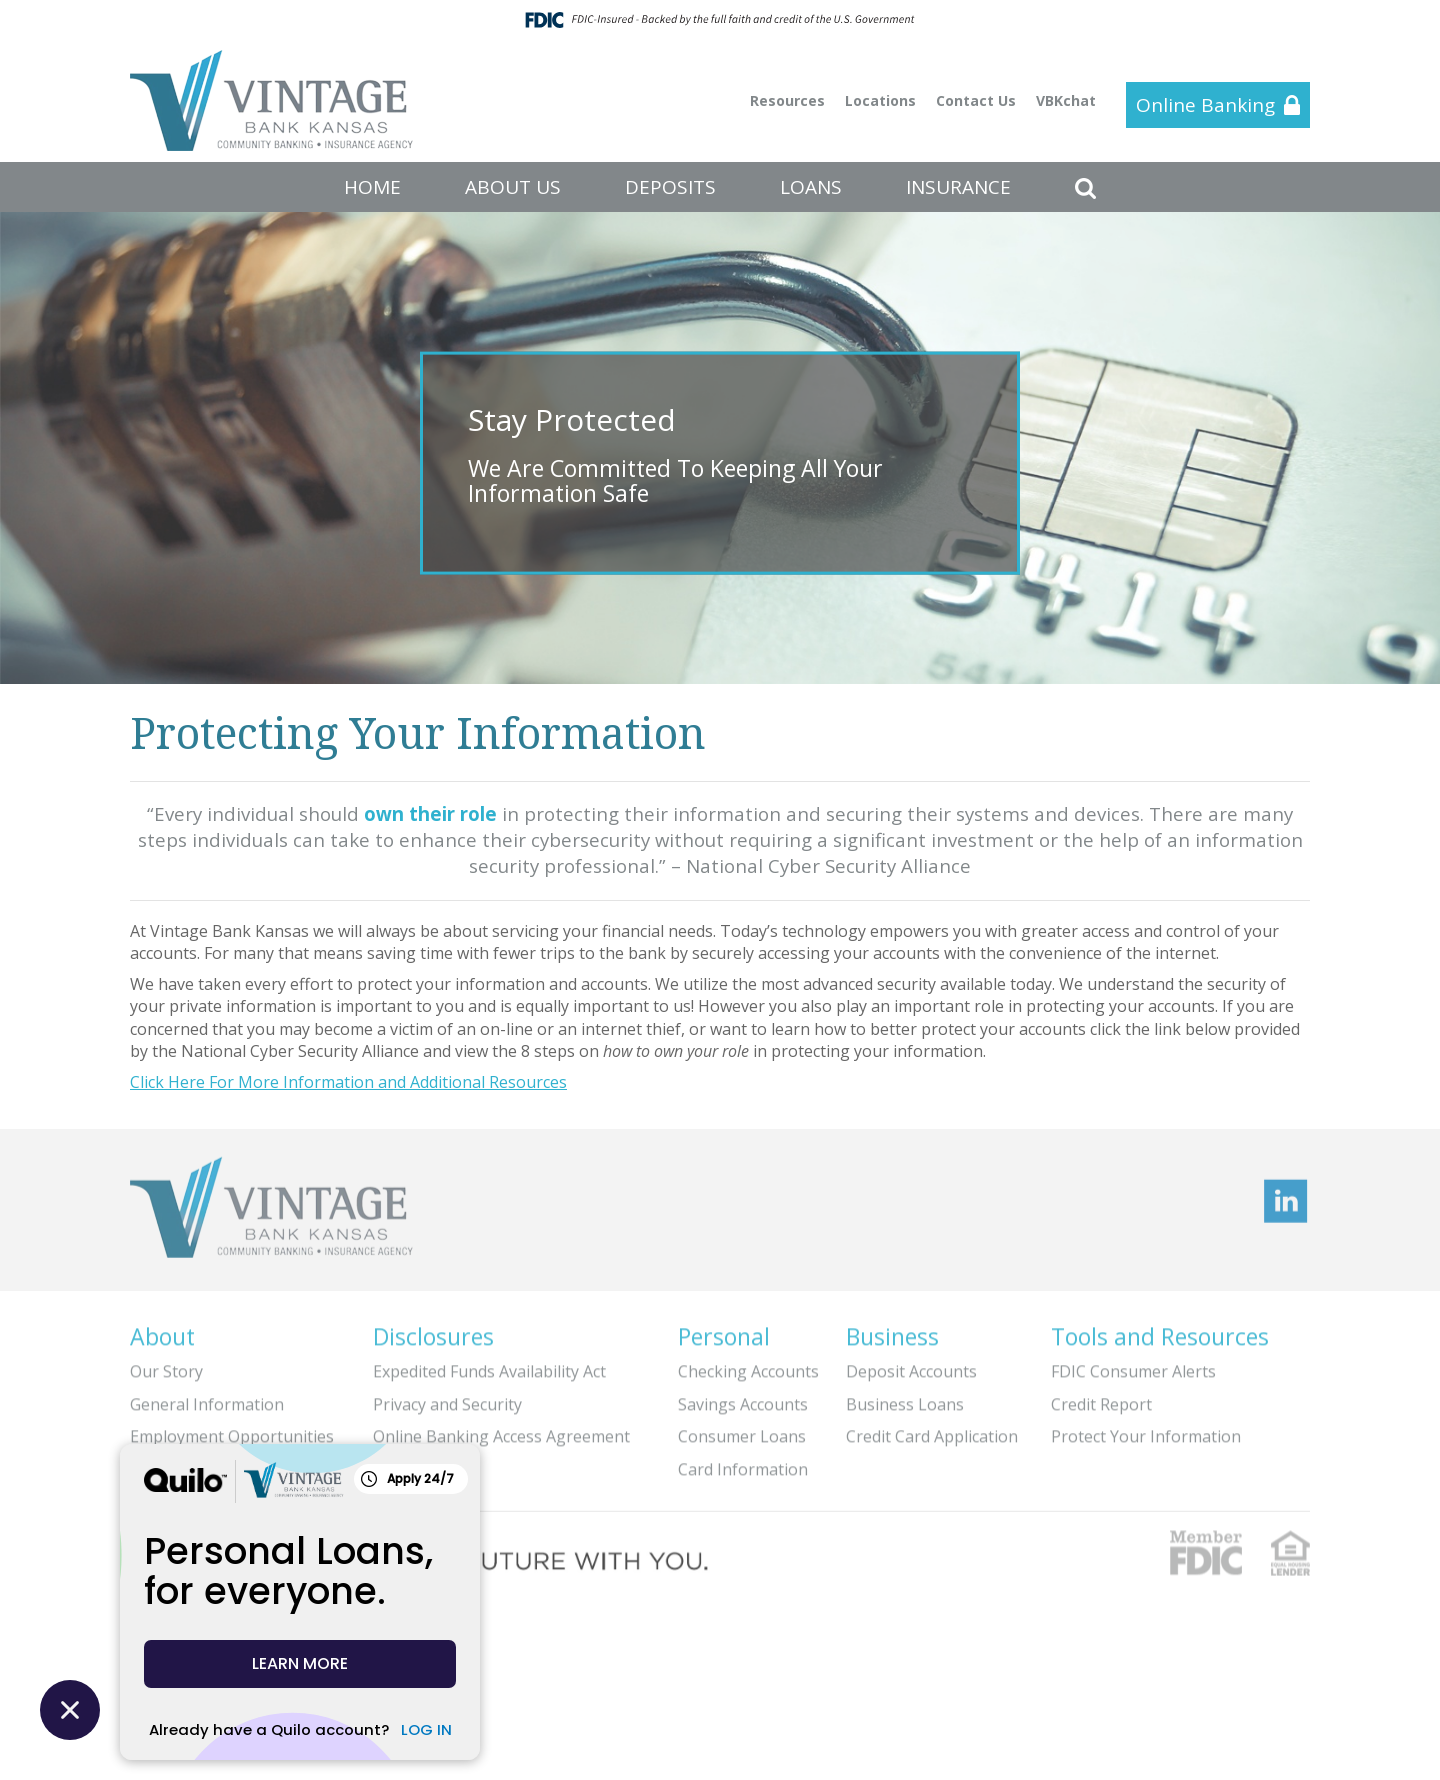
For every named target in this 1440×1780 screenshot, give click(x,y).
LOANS (811, 187)
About (162, 1329)
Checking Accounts (748, 1365)
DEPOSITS (670, 187)
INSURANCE (958, 187)
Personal (724, 1329)
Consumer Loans (742, 1430)
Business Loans (905, 1398)
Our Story (166, 1365)
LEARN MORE (300, 1663)
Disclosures (433, 1329)
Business (892, 1329)
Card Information (743, 1463)
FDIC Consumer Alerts (1133, 1365)
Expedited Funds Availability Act (489, 1365)
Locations (880, 100)
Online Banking (1205, 105)
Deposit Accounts (911, 1365)
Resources (787, 100)
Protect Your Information (1146, 1430)
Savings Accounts (743, 1398)
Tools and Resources (1160, 1329)
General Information (207, 1398)
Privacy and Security (447, 1398)
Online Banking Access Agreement (501, 1430)
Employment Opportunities (232, 1430)
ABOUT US (513, 187)
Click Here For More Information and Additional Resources (348, 1082)
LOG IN (426, 1729)
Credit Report (1101, 1398)
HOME (372, 187)
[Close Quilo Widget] (70, 1710)
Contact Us (976, 100)
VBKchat (1066, 100)
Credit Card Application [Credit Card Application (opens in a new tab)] (932, 1430)
